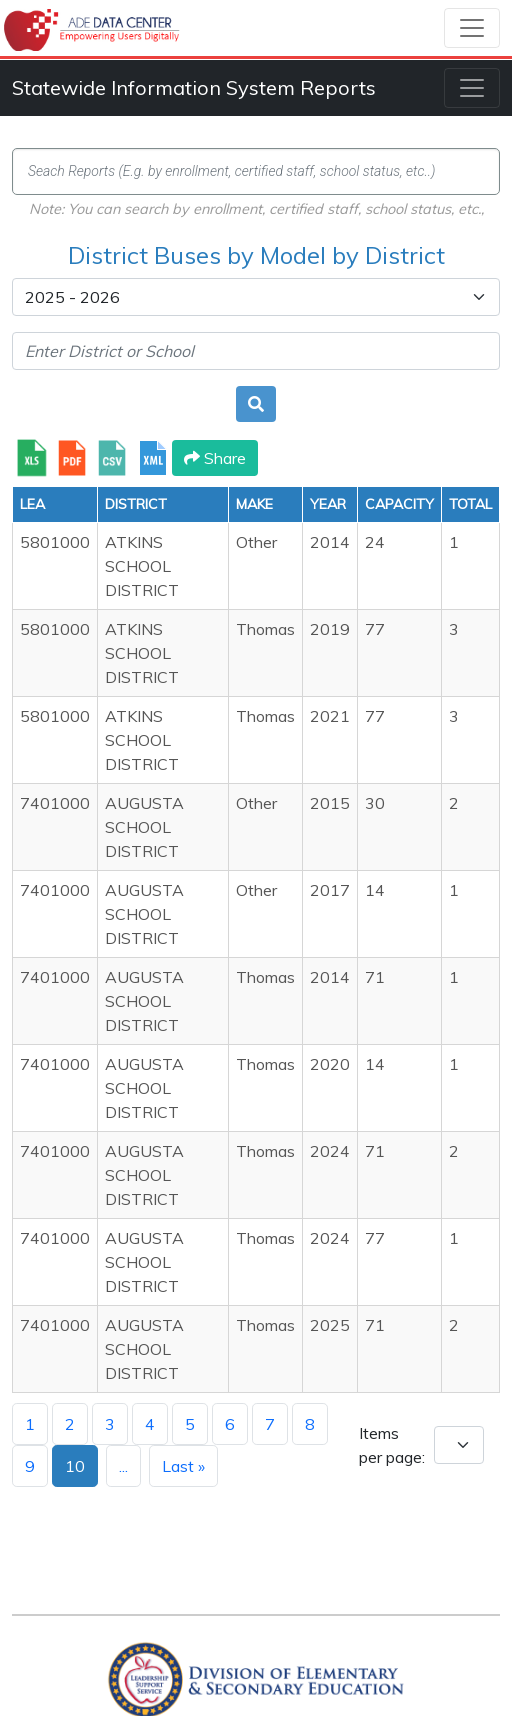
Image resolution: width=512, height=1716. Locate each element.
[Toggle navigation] (472, 28)
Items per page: (392, 1445)
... (123, 1466)
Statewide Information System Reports (194, 87)
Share (215, 458)
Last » (183, 1466)
